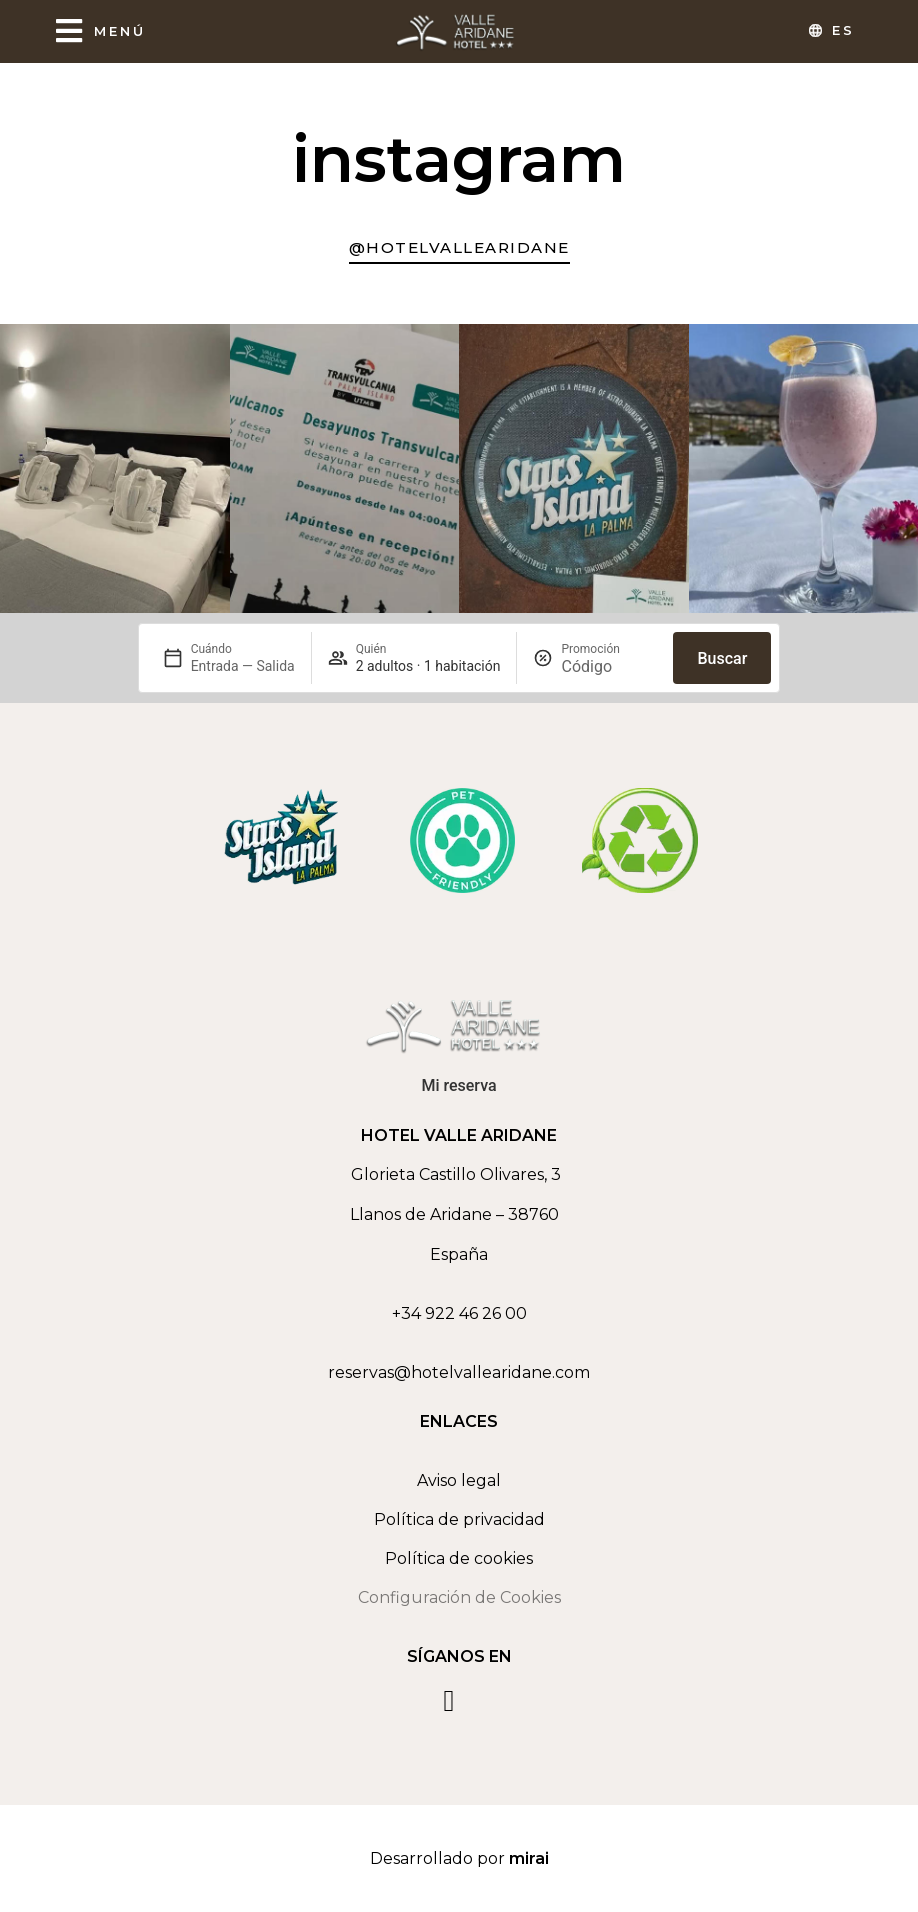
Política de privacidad (459, 1519)
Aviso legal (459, 1480)
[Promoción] (609, 666)
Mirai (529, 1858)
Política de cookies (459, 1558)
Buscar (722, 658)
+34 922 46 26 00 (459, 1313)
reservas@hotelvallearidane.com (459, 1372)
